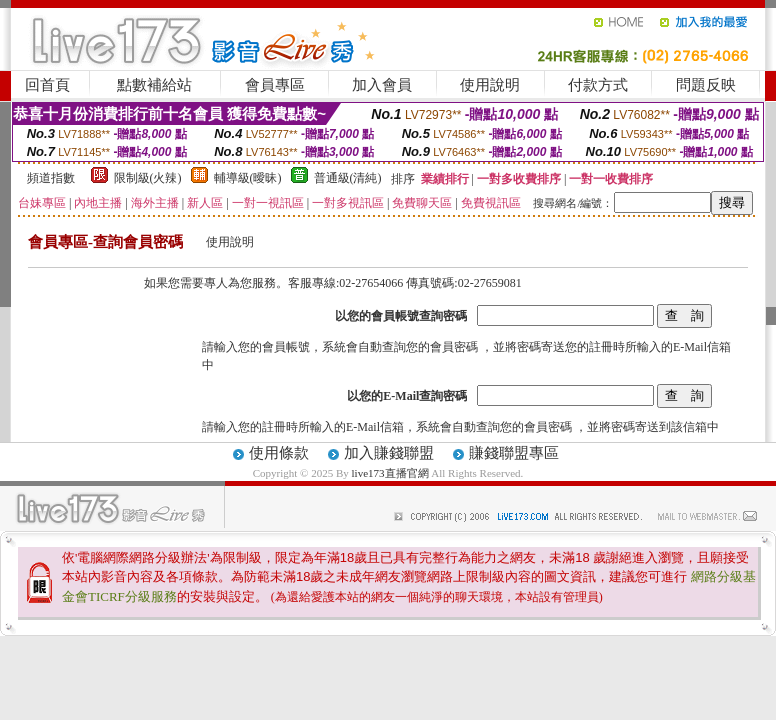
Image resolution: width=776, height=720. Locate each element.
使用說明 (490, 85)
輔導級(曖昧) (248, 178)
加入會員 (382, 85)
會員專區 (275, 85)
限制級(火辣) (148, 178)
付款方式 (598, 85)
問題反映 (706, 85)
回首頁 (47, 85)
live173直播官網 (390, 473)
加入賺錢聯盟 (389, 453)
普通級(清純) (348, 178)
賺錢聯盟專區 (514, 453)
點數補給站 (154, 85)
